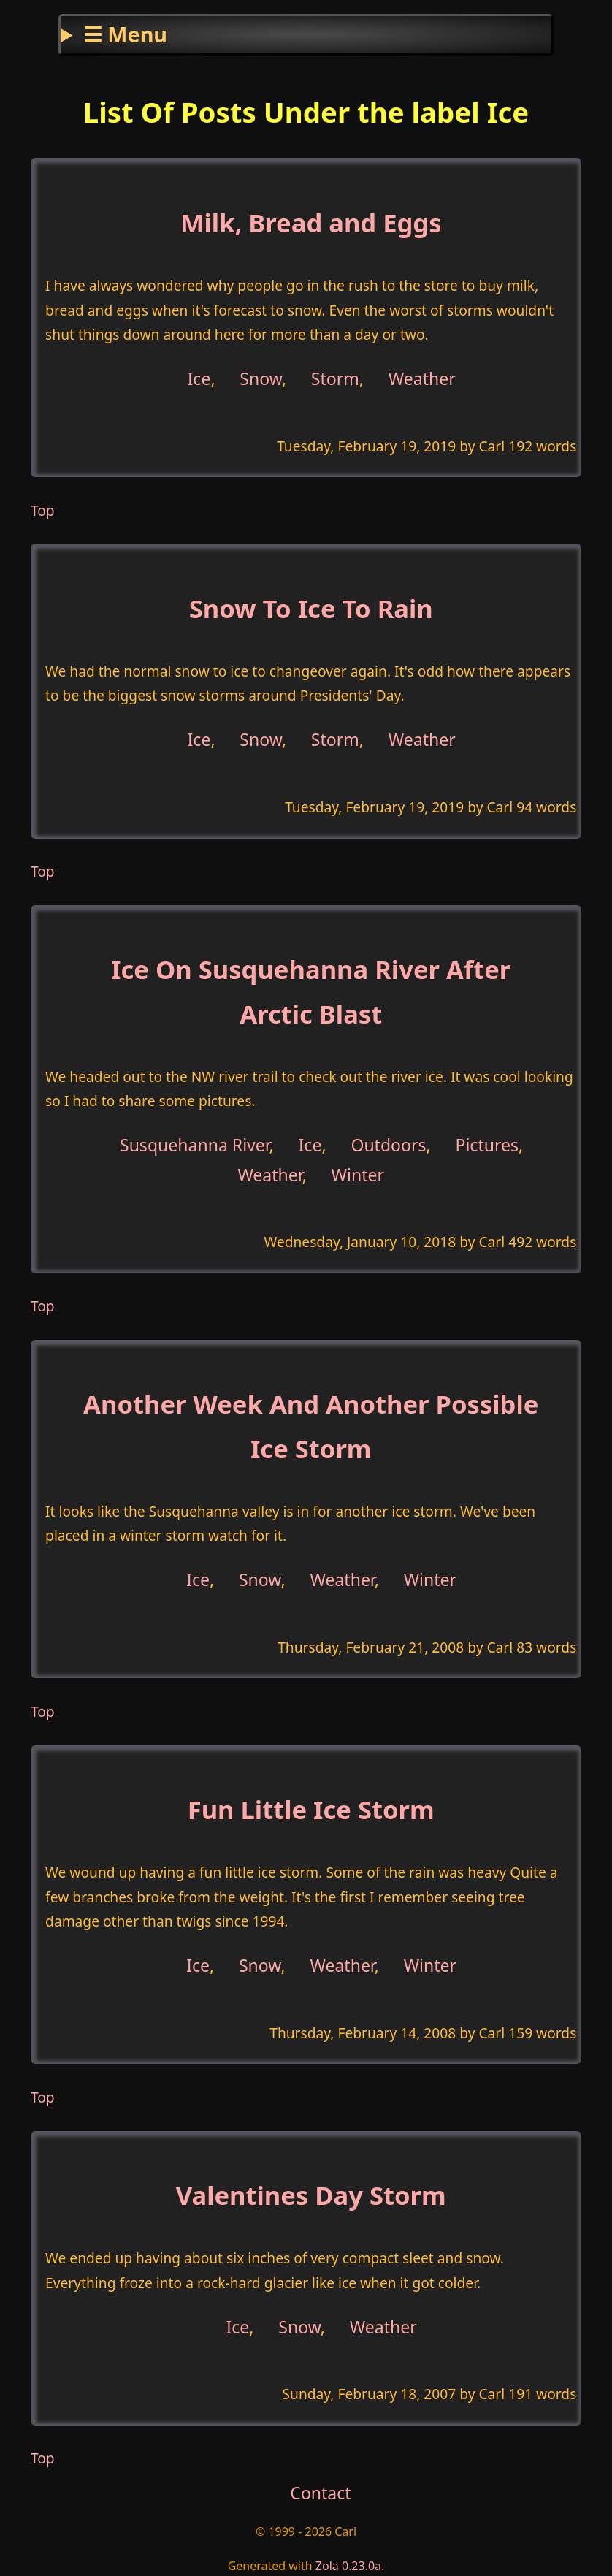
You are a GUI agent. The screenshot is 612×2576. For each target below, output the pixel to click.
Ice (199, 378)
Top (43, 510)
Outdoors (388, 1144)
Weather (422, 378)
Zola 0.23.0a (348, 2566)
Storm (335, 378)
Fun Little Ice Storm (311, 1809)
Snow (261, 378)
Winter (358, 1174)
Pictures (487, 1144)
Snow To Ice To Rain (311, 608)
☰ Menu (125, 34)
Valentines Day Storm (311, 2195)
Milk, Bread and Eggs (311, 222)
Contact (320, 2492)
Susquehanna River (194, 1144)
